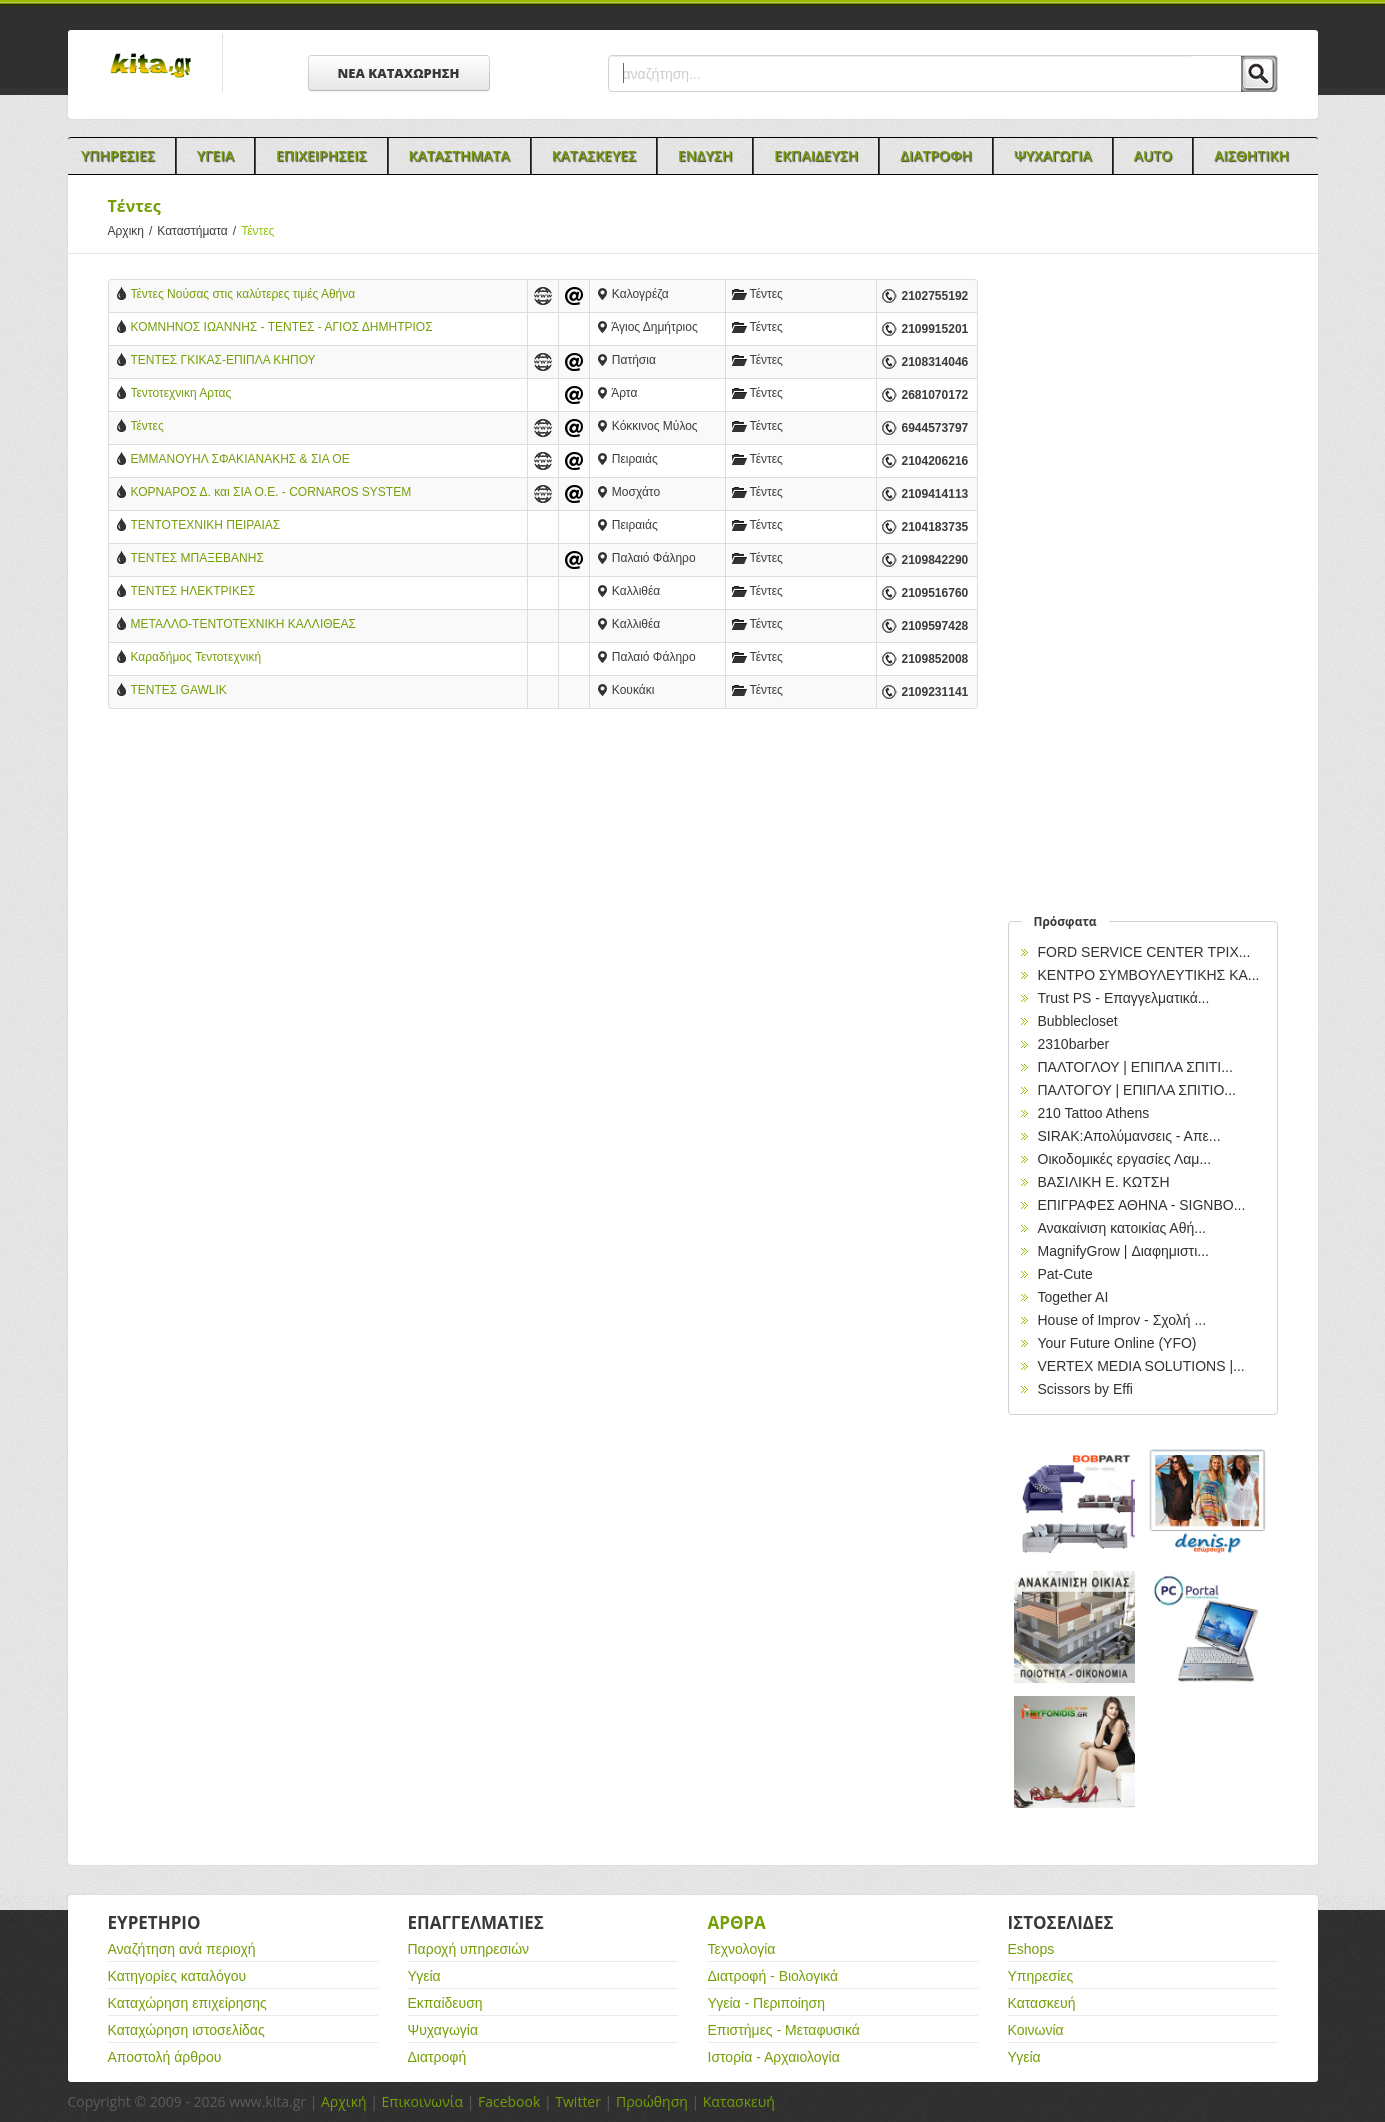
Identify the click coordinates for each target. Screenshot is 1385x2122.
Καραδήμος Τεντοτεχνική (196, 657)
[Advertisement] (543, 889)
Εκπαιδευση (816, 155)
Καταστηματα (459, 155)
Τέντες (147, 426)
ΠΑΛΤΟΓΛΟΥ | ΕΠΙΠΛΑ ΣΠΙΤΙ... (1135, 1067)
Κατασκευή (1042, 2003)
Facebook (509, 2101)
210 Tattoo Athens (1094, 1113)
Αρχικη (133, 231)
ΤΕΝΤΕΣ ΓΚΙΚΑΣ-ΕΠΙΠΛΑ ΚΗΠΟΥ (223, 360)
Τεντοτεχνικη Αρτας (181, 393)
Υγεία (424, 1976)
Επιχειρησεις (321, 155)
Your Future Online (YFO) (1117, 1343)
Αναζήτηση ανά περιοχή (182, 1949)
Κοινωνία (1036, 2030)
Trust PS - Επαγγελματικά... (1124, 998)
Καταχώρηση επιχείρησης (187, 2003)
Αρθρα (737, 1922)
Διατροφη (936, 155)
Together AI (1073, 1297)
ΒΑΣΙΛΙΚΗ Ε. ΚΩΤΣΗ (1104, 1182)
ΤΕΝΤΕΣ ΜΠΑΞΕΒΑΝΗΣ (197, 558)
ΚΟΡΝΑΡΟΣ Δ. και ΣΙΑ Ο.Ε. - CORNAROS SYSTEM (271, 492)
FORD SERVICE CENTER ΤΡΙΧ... (1144, 952)
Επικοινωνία (422, 2101)
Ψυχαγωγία (443, 2030)
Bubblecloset (1078, 1021)
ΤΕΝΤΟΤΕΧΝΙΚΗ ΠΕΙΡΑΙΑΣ (206, 525)
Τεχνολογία (742, 1949)
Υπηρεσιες (118, 155)
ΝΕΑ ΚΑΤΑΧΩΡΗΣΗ (399, 73)
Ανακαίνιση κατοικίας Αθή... (1122, 1228)
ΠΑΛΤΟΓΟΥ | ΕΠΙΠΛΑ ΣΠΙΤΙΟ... (1137, 1090)
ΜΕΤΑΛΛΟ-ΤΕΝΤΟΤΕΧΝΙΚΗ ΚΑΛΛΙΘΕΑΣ (243, 624)
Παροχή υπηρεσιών (469, 1949)
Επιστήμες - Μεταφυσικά (784, 2030)
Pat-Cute (1065, 1274)
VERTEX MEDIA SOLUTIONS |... (1141, 1366)
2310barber (1074, 1044)
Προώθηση (652, 2101)
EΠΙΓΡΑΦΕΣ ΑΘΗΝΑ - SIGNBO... (1142, 1205)
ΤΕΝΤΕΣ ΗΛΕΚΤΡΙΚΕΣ (193, 591)
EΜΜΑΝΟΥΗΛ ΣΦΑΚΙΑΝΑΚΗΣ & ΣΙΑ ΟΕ (240, 459)
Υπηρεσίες (1041, 1976)
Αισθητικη (1251, 155)
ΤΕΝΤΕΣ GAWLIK (179, 690)
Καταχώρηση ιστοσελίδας (186, 2030)
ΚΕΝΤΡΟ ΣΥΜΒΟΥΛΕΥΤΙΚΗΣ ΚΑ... (1149, 975)
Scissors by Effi (1085, 1389)
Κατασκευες (594, 155)
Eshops (1031, 1949)
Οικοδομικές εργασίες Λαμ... (1125, 1159)
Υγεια (215, 155)
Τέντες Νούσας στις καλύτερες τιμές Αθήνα (243, 294)
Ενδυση (705, 155)
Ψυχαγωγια (1053, 155)
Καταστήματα (199, 231)
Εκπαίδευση (445, 2003)
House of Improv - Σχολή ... (1122, 1320)
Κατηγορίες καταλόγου (177, 1976)
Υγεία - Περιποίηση (767, 2003)
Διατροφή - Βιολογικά (773, 1976)
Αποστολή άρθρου (165, 2057)
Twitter (578, 2101)
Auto (1153, 155)
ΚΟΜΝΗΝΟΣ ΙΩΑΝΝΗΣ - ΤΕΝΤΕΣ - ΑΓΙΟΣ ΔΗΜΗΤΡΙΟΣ (282, 327)
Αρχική (344, 2101)
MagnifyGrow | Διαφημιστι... (1123, 1251)
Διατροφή (437, 2057)
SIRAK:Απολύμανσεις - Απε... (1129, 1136)
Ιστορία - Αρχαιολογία (774, 2057)
